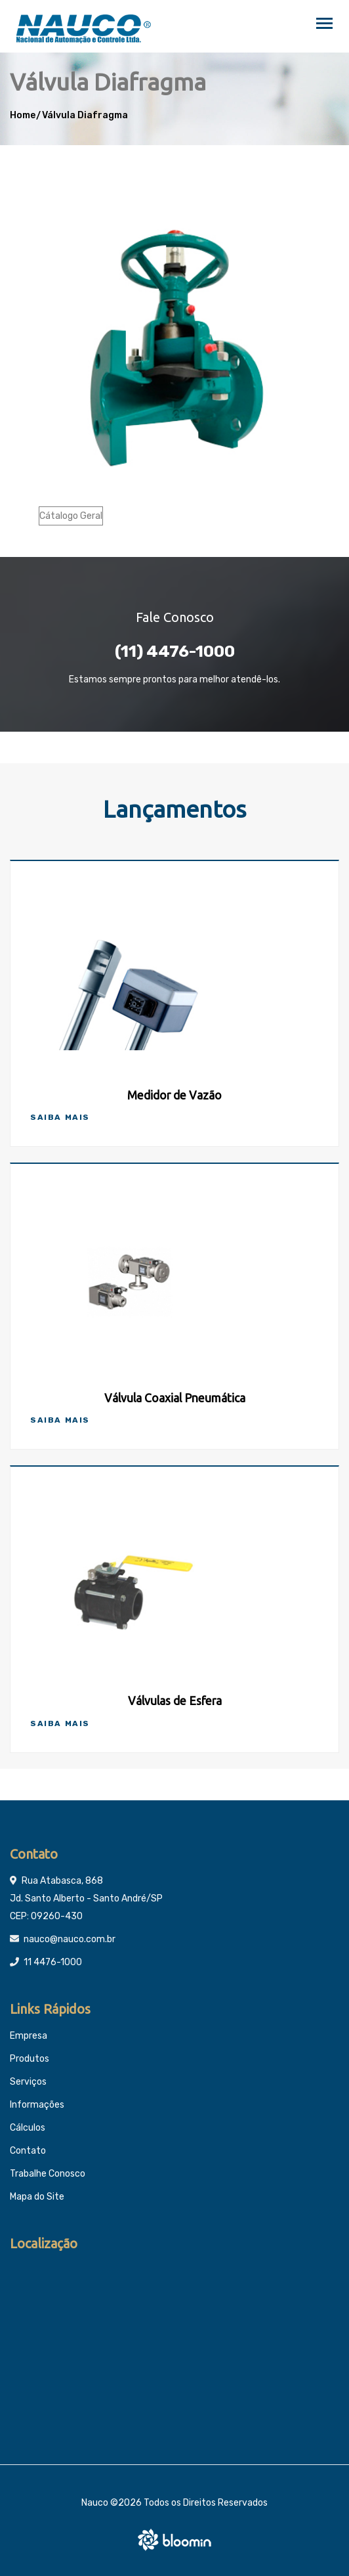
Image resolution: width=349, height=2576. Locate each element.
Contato (28, 2150)
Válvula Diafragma (85, 115)
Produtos (29, 2058)
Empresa (28, 2035)
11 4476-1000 (53, 1962)
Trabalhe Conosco (47, 2173)
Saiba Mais (60, 1117)
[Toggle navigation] (324, 25)
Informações (37, 2104)
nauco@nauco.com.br (69, 1939)
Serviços (28, 2081)
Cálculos (27, 2127)
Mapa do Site (37, 2196)
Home (22, 115)
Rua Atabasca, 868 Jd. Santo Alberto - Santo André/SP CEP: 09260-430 (86, 1898)
